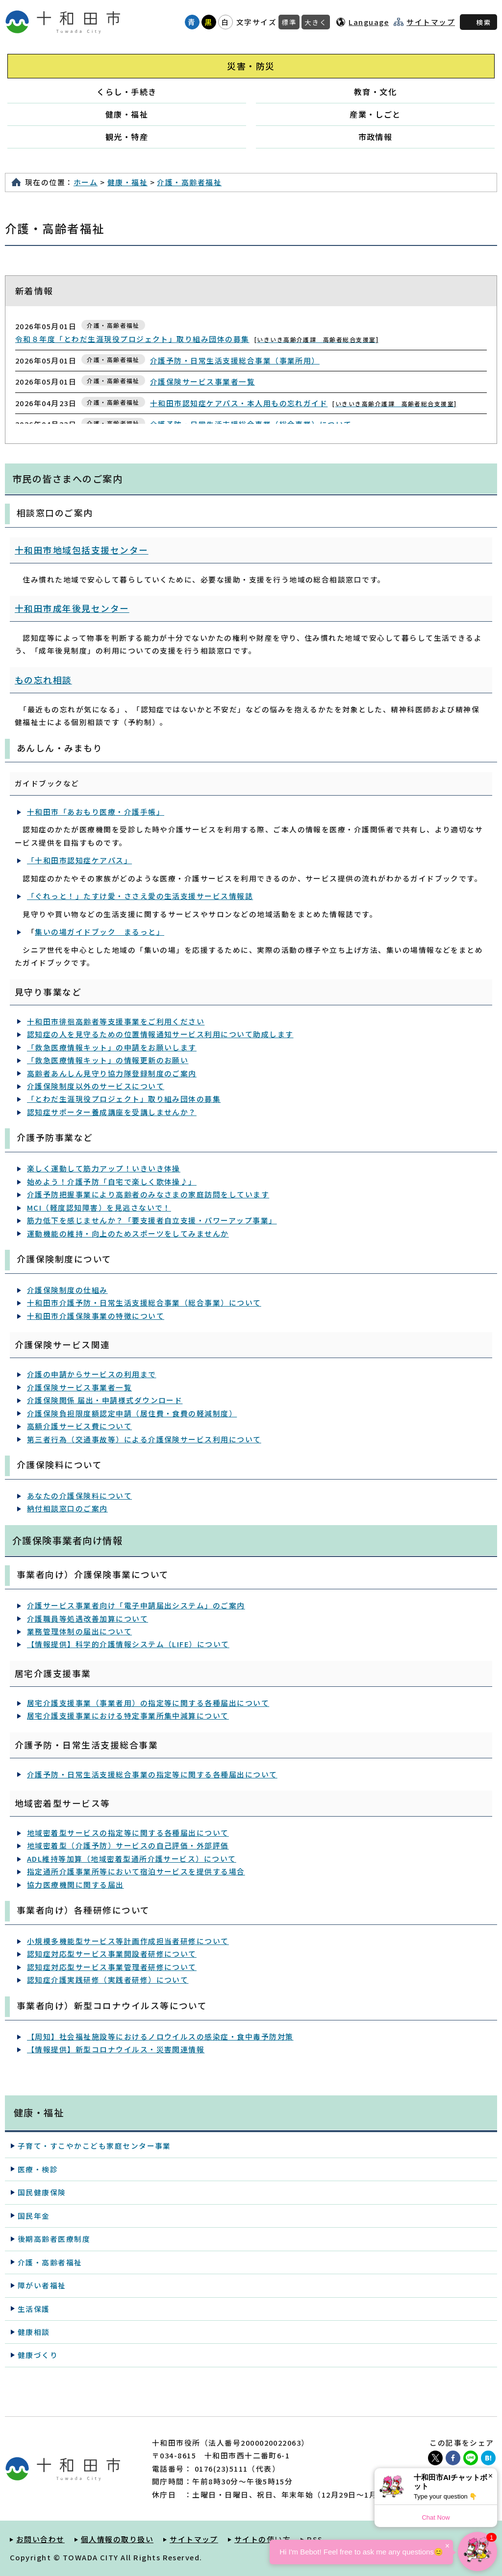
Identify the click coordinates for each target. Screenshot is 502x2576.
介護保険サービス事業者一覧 (202, 381)
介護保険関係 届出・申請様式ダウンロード (104, 1400)
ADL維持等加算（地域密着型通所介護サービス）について (131, 1858)
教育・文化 (375, 91)
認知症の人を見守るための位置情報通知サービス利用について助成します (160, 1034)
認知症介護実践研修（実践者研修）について (107, 1979)
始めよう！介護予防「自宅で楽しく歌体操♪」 (112, 1181)
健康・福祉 (126, 114)
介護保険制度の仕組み (67, 1290)
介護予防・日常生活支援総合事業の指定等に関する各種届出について (152, 1774)
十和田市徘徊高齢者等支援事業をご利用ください (115, 1021)
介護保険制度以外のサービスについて (95, 1086)
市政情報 (375, 137)
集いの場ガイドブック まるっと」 (99, 931)
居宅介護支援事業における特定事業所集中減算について (128, 1715)
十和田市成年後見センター (72, 608)
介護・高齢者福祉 (189, 182)
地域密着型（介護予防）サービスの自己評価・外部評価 (128, 1845)
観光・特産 (126, 137)
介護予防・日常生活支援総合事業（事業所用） (235, 360)
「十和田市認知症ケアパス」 (79, 860)
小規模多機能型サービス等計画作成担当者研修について (128, 1941)
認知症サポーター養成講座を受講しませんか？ (112, 1112)
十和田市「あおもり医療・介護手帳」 (95, 811)
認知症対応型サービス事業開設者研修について (112, 1953)
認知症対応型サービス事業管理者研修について (112, 1967)
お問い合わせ (40, 2539)
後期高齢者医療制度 (54, 2239)
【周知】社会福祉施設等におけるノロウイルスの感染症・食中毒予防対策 (160, 2036)
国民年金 (34, 2216)
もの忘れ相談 (43, 680)
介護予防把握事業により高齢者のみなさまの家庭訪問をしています (148, 1194)
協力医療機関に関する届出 (75, 1884)
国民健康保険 (42, 2192)
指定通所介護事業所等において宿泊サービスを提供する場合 (136, 1871)
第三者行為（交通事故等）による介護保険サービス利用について (144, 1439)
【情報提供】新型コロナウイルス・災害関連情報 (115, 2049)
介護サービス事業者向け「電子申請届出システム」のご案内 (136, 1605)
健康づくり (38, 2355)
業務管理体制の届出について (79, 1631)
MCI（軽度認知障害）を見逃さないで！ (99, 1207)
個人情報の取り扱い (117, 2539)
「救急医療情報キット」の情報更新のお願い (107, 1060)
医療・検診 (38, 2169)
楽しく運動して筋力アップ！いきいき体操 (103, 1168)
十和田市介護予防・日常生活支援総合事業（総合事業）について (144, 1302)
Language (369, 22)
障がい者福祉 (42, 2285)
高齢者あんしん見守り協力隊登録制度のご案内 (112, 1073)
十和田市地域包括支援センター (82, 550)
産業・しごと (375, 114)
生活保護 (34, 2309)
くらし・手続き (126, 91)
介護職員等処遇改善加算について (87, 1618)
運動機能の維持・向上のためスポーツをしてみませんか (128, 1233)
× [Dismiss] (490, 2476)
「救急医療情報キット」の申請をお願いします (112, 1047)
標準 (289, 22)
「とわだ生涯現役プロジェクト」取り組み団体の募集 (124, 1099)
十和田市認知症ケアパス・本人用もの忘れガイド (303, 403)
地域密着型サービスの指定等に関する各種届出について (128, 1832)
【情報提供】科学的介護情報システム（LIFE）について (128, 1644)
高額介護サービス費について (79, 1426)
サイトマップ (430, 22)
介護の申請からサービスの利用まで (91, 1374)
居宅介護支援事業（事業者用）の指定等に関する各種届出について (148, 1703)
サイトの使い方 (262, 2539)
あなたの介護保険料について (79, 1495)
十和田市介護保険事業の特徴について (95, 1316)
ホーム (86, 182)
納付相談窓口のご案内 (67, 1508)
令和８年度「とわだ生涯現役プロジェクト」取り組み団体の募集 (196, 339)
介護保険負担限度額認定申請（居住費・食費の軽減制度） (132, 1413)
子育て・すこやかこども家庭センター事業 (94, 2145)
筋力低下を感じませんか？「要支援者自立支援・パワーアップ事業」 (152, 1220)
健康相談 (34, 2332)
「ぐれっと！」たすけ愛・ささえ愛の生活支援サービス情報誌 (140, 896)
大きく (315, 22)
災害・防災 (251, 66)
